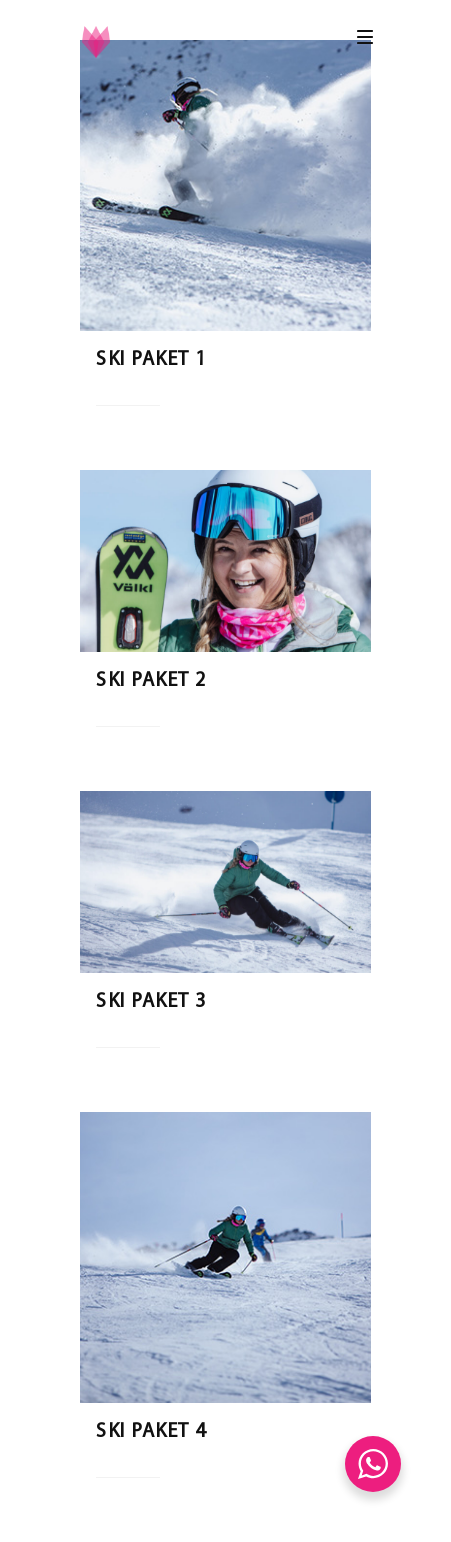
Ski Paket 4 (151, 1432)
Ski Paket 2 (151, 681)
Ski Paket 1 (151, 360)
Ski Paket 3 (151, 1002)
